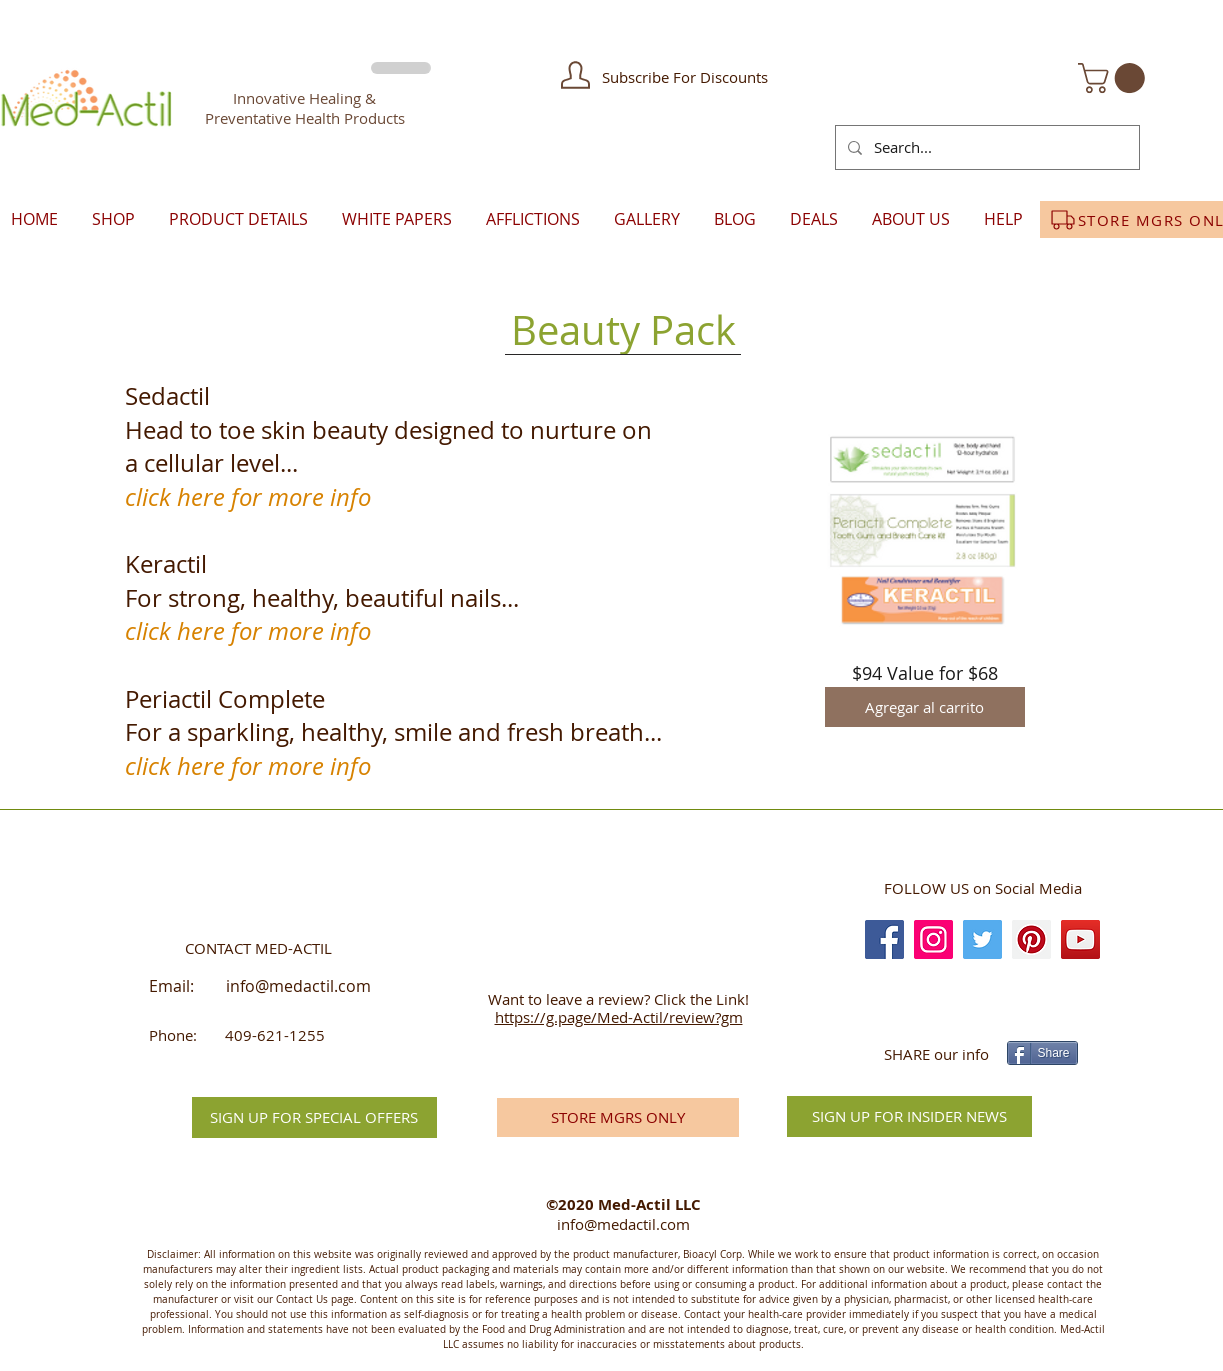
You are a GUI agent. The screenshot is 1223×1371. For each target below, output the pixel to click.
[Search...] (985, 147)
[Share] (1042, 1053)
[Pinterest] (1031, 939)
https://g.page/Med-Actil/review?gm (619, 1017)
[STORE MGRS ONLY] (618, 1117)
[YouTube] (1080, 939)
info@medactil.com (298, 986)
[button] (575, 75)
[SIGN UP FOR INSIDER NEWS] (909, 1116)
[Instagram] (933, 939)
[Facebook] (884, 939)
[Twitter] (982, 939)
